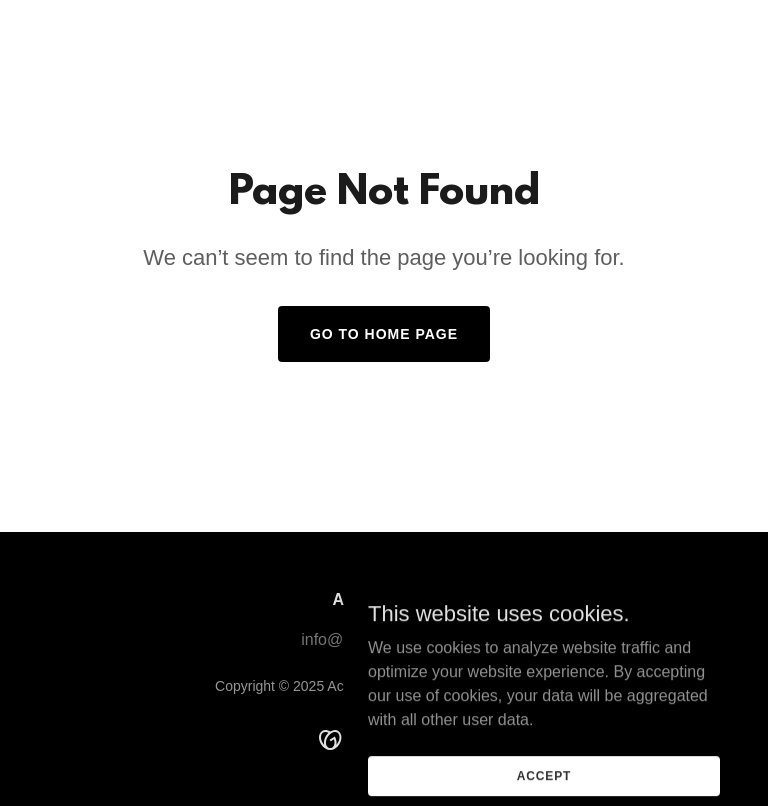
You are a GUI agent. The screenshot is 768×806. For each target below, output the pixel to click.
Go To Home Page (384, 334)
